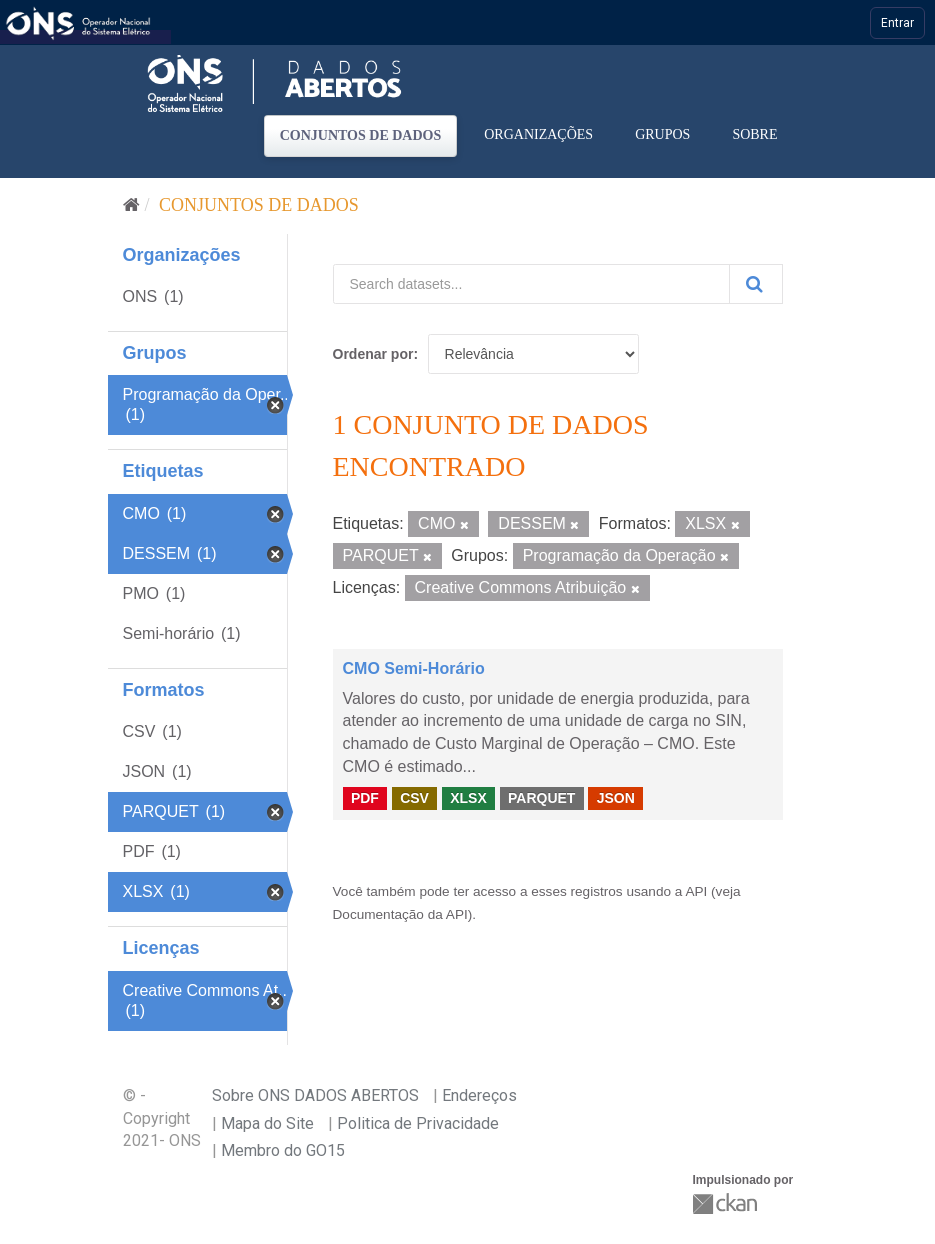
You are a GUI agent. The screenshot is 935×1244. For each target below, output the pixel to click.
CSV (414, 798)
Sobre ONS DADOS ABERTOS (315, 1095)
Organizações (538, 134)
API (696, 891)
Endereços (479, 1095)
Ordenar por (373, 354)
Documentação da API (400, 914)
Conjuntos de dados (361, 135)
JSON (616, 798)
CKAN (727, 1203)
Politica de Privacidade (418, 1123)
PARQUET (541, 798)
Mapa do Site (267, 1123)
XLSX (468, 798)
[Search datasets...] (531, 284)
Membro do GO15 (283, 1150)
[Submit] (756, 284)
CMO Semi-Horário (414, 668)
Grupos (662, 134)
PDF (365, 798)
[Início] (131, 205)
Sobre (754, 134)
